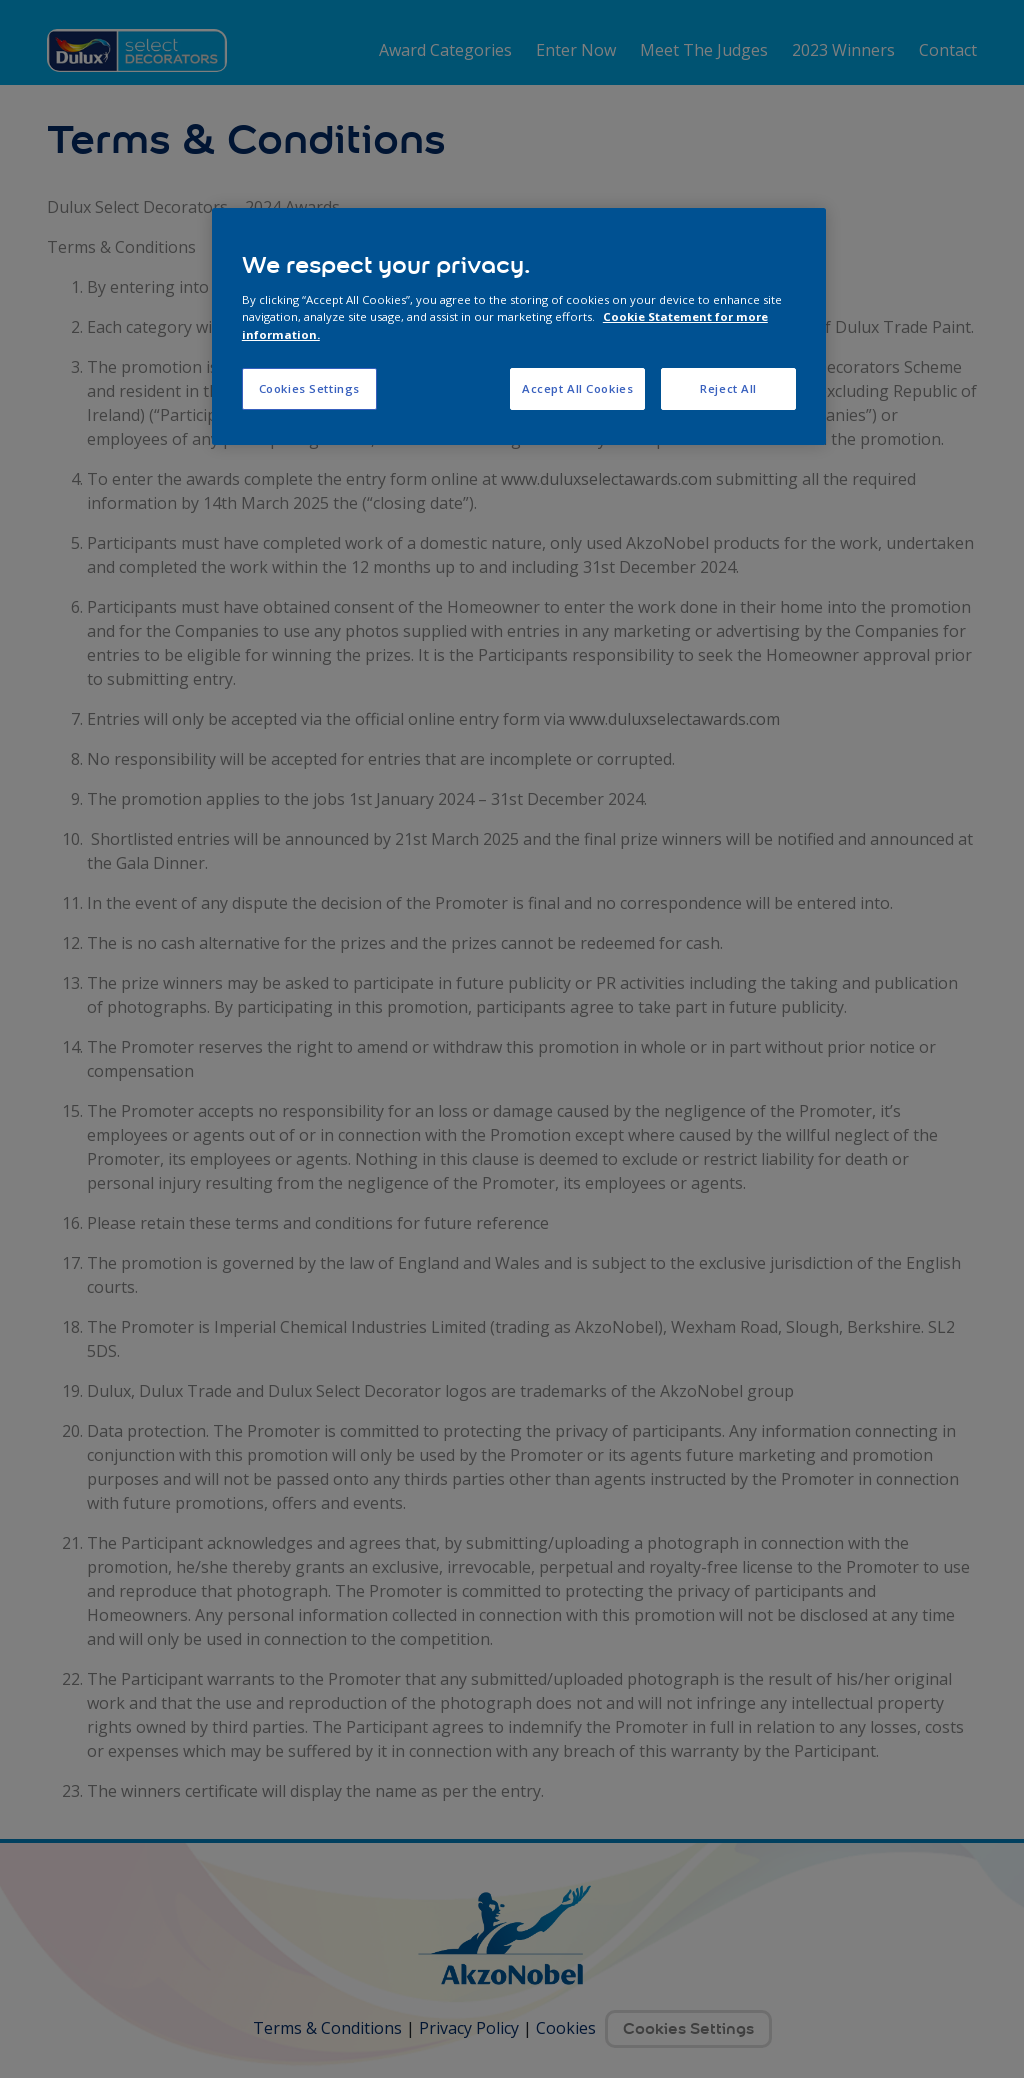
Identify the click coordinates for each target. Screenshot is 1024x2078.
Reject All (728, 388)
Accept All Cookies (577, 388)
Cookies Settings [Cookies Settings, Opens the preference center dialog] (309, 388)
